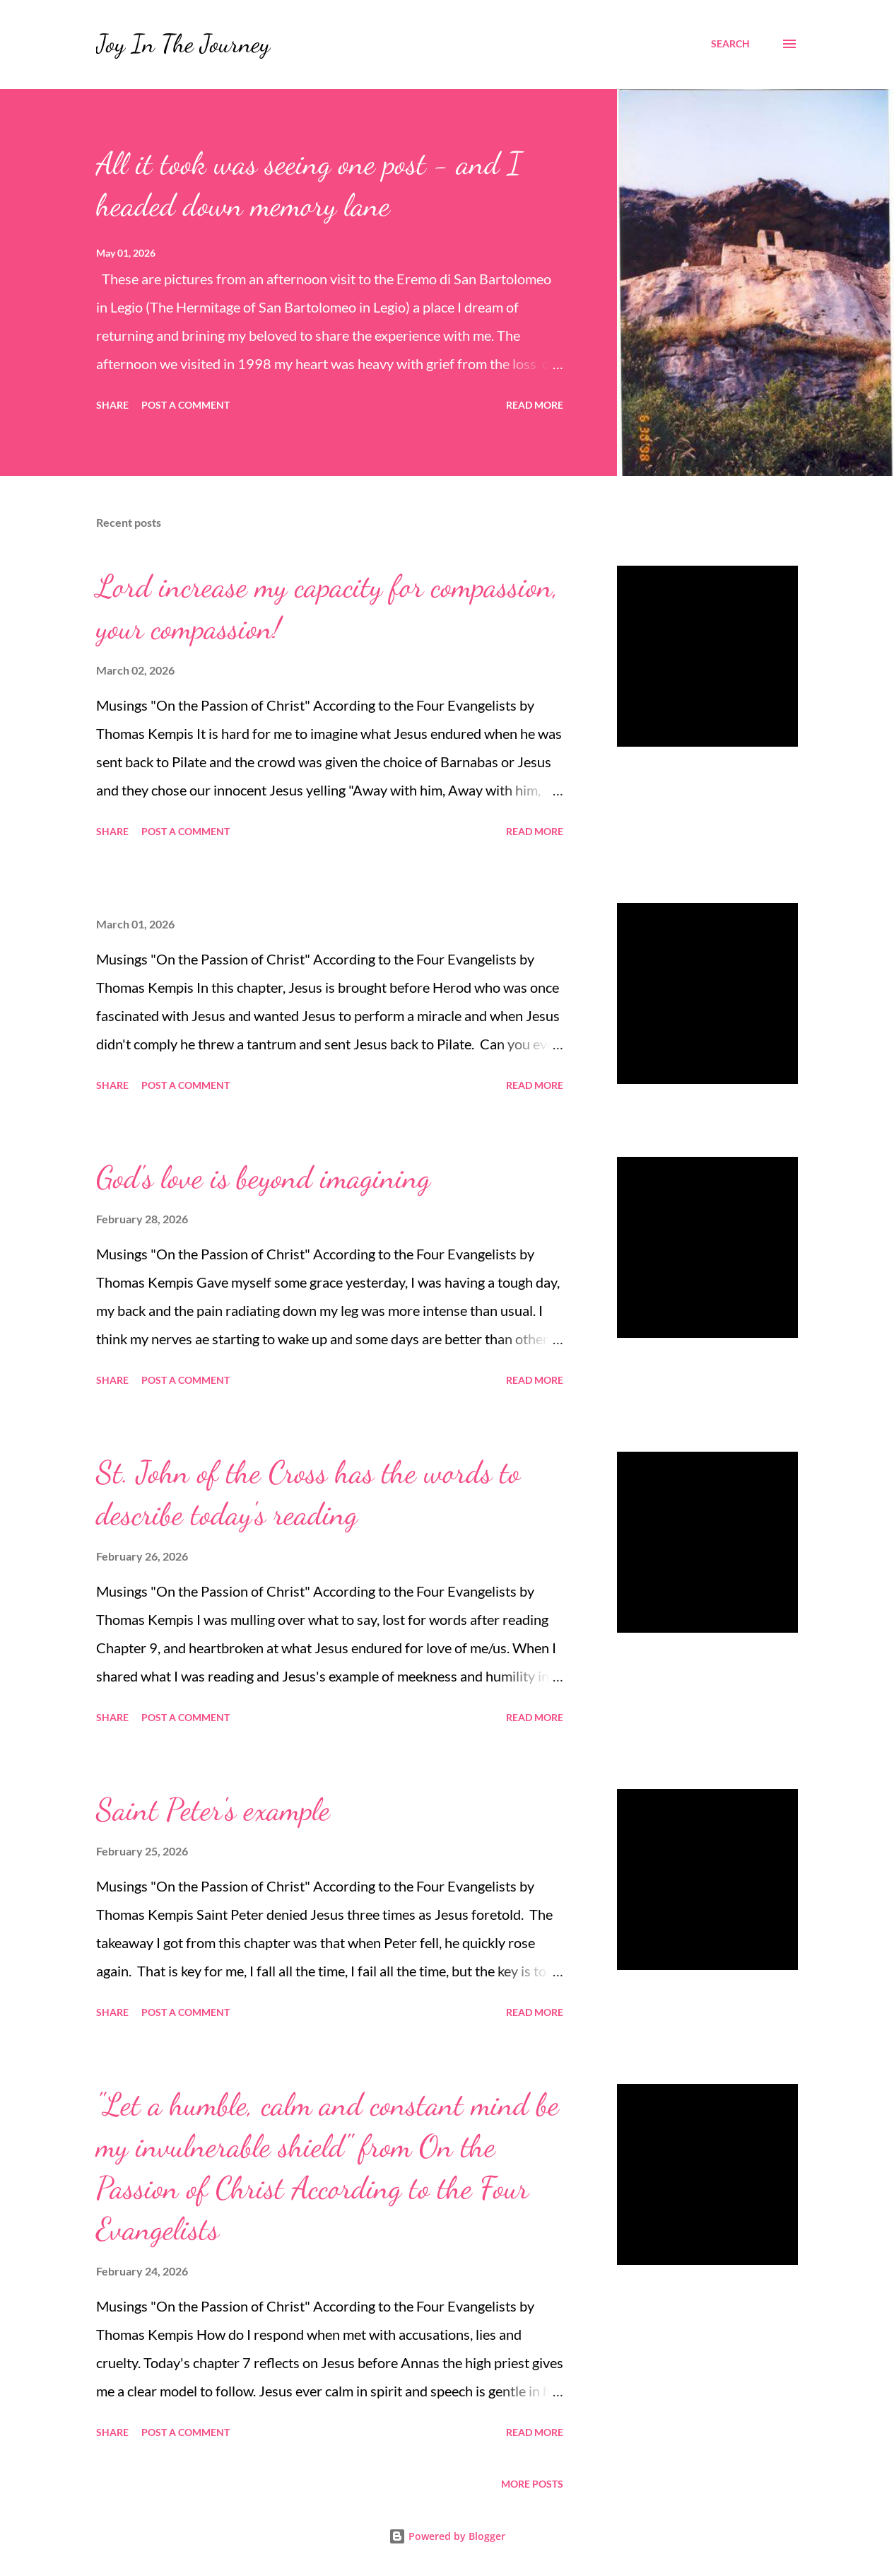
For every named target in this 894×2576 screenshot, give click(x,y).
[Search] (730, 44)
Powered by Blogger (447, 2536)
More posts (532, 2484)
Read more (534, 405)
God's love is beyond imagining (263, 1177)
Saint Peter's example (213, 1809)
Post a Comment (185, 405)
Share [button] (112, 405)
